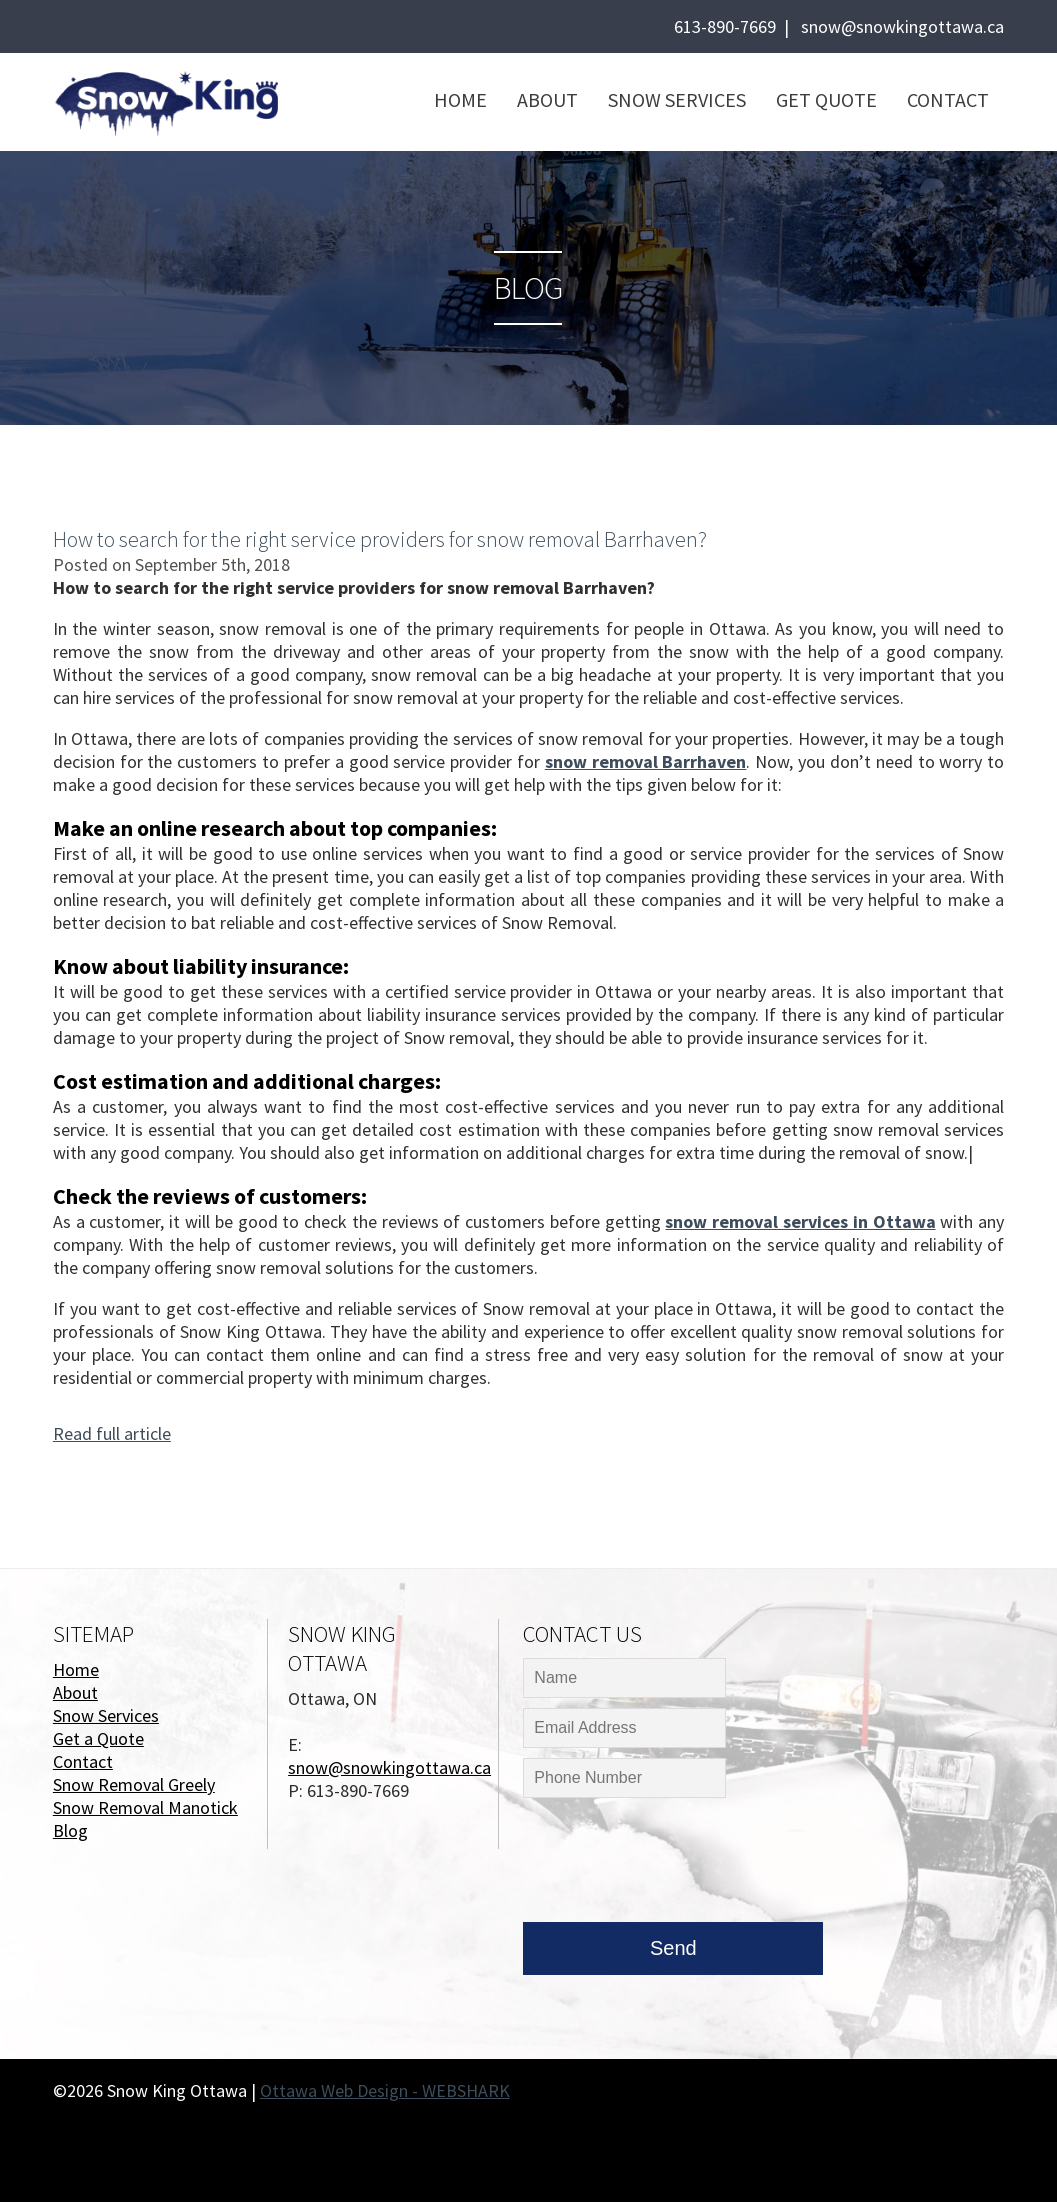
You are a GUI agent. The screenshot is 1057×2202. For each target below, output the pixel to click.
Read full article (112, 1433)
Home (460, 99)
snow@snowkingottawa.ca (902, 26)
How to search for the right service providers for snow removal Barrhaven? (380, 539)
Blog (70, 1830)
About (547, 99)
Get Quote (826, 99)
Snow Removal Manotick (145, 1807)
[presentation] (675, 1865)
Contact (948, 99)
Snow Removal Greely (134, 1784)
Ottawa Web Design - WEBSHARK (385, 2090)
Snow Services (677, 99)
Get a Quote (98, 1738)
